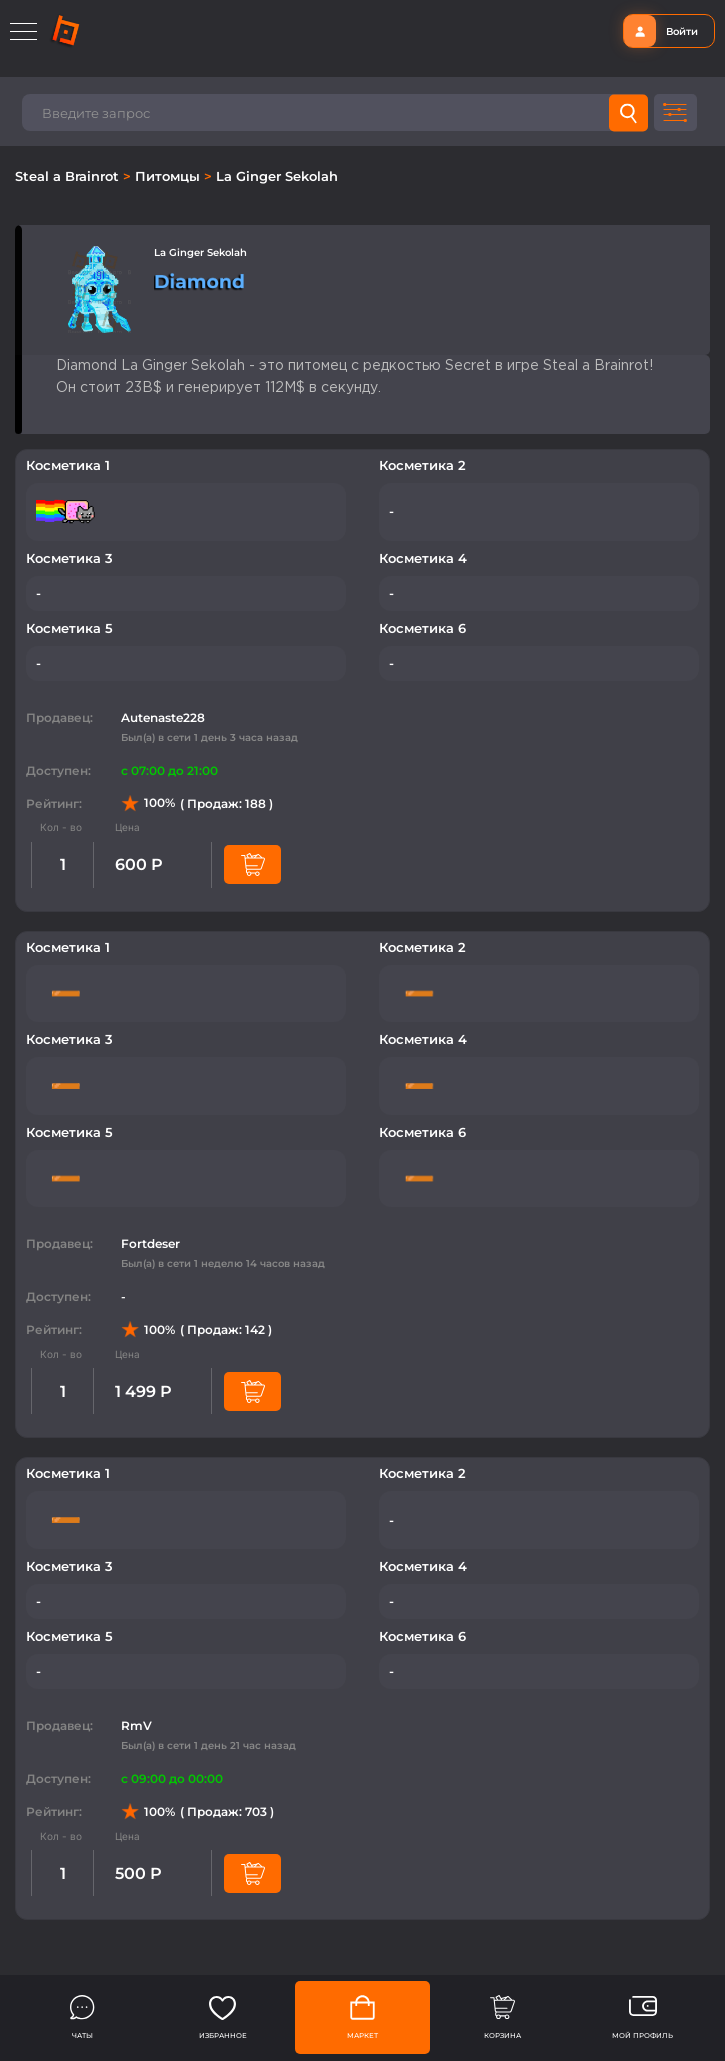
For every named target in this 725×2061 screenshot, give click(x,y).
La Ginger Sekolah (277, 176)
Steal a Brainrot (69, 176)
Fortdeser (150, 1243)
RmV (136, 1725)
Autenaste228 (163, 717)
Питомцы (169, 176)
